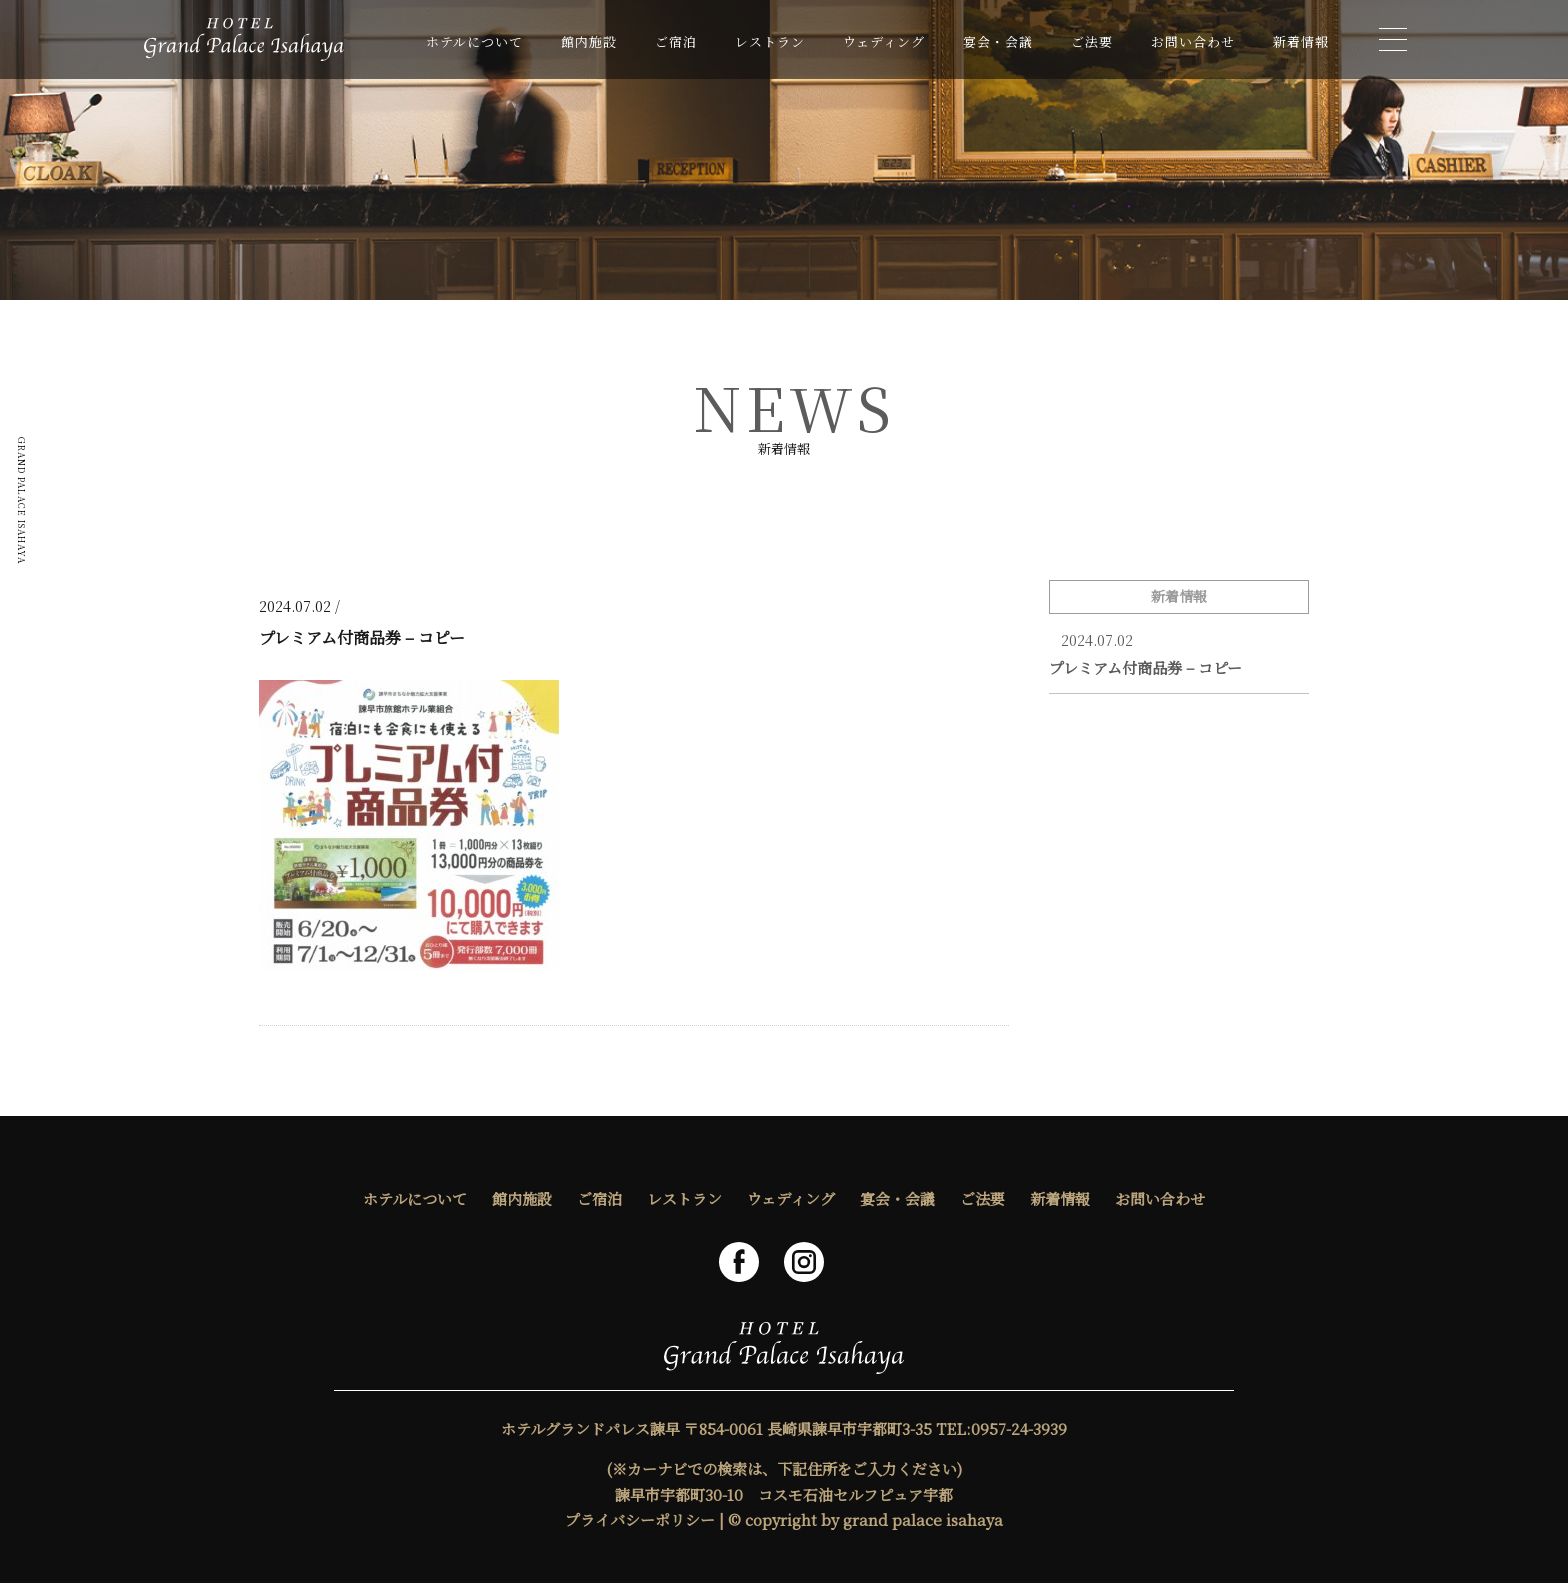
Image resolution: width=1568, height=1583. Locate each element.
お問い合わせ (1193, 41)
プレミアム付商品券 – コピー (1145, 667)
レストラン (770, 41)
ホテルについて (474, 41)
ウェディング (884, 41)
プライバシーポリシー (640, 1519)
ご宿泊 (676, 41)
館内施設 (589, 41)
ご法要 (1092, 41)
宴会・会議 (998, 41)
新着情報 (1301, 41)
